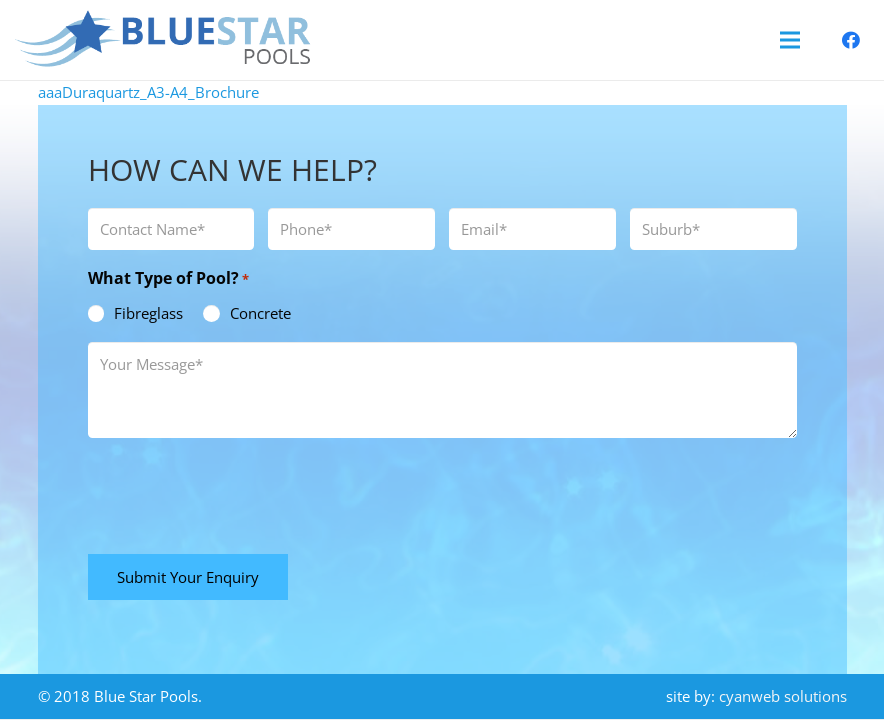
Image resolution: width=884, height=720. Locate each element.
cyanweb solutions (783, 696)
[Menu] (790, 40)
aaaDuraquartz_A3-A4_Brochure (148, 92)
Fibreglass (148, 313)
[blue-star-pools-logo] (163, 40)
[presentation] (240, 493)
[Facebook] (851, 40)
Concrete (260, 313)
